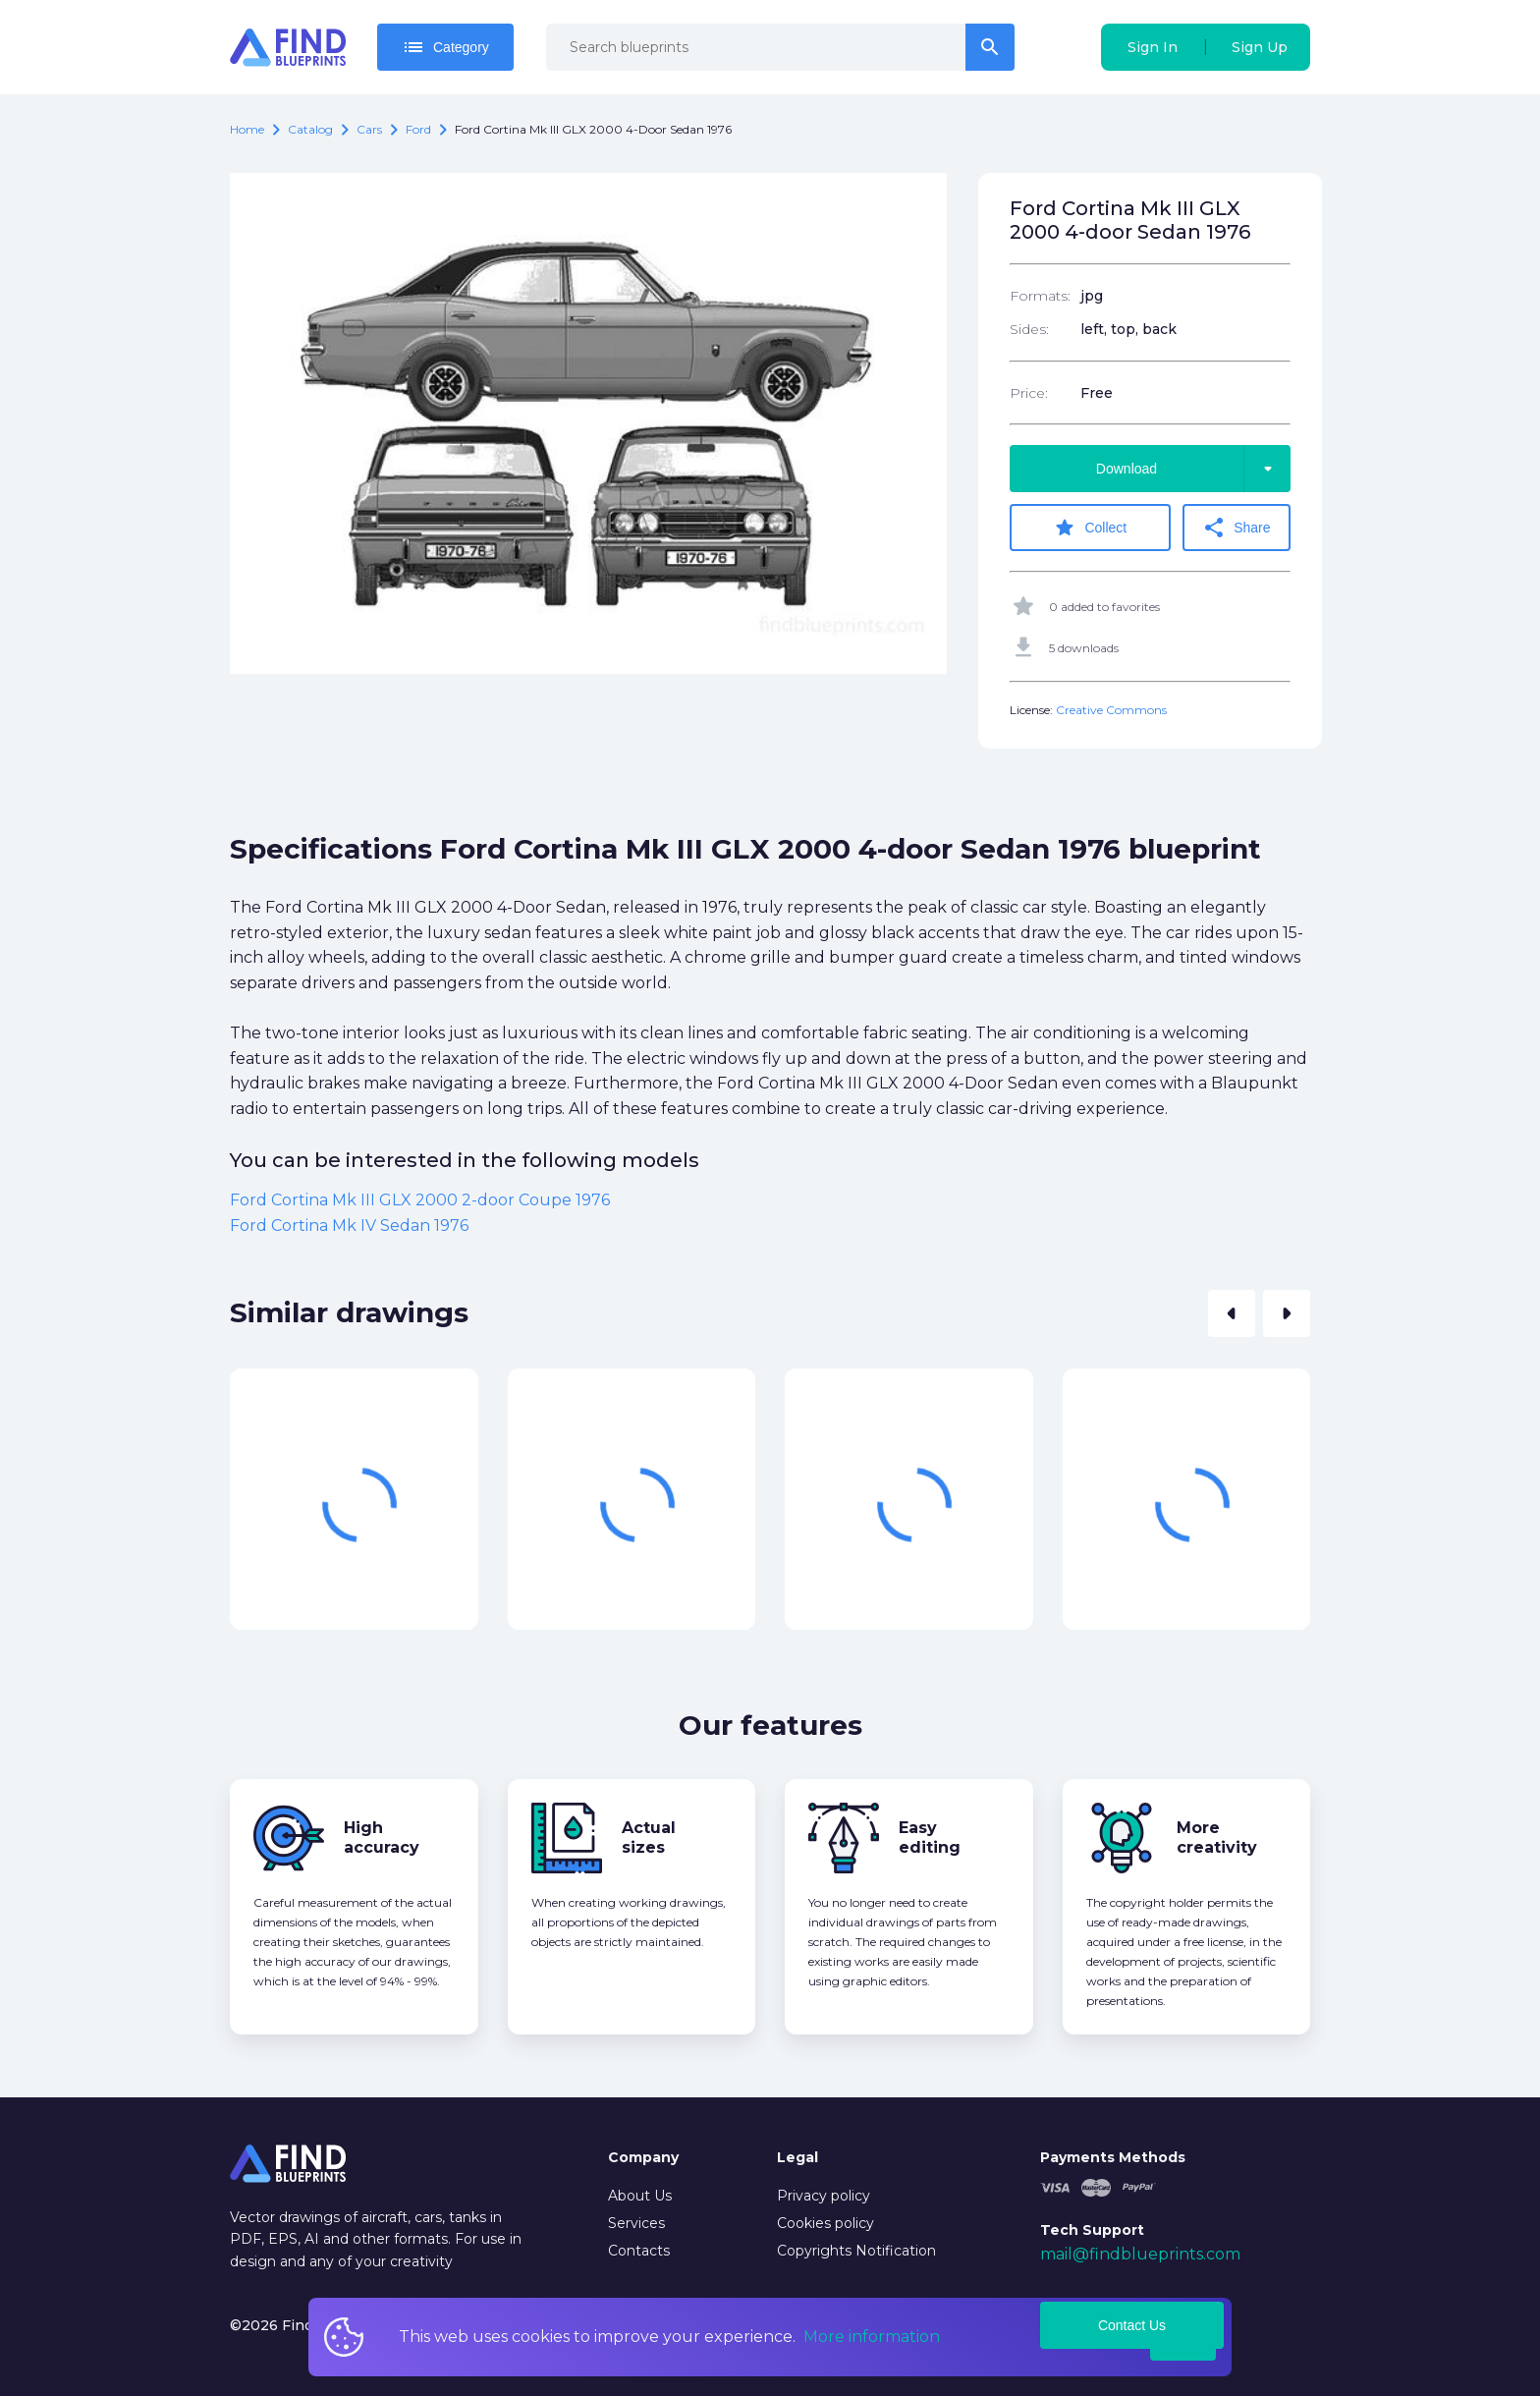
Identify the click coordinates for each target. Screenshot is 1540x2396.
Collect (1090, 527)
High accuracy (381, 1837)
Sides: (1029, 329)
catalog (310, 129)
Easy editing (930, 1837)
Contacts (639, 2250)
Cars (369, 129)
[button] (1231, 1313)
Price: (1029, 393)
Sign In (1153, 47)
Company (643, 2157)
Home (247, 129)
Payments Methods (1112, 2157)
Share (1236, 527)
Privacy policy (823, 2195)
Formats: (1040, 296)
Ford (418, 129)
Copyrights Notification (856, 2250)
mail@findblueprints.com (1140, 2254)
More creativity (1217, 1837)
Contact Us (1132, 2325)
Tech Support (1092, 2230)
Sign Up (1260, 47)
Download (1193, 468)
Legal (797, 2157)
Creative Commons (1111, 709)
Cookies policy (825, 2223)
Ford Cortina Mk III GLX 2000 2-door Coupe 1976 (420, 1200)
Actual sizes (649, 1837)
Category (445, 47)
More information (871, 2336)
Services (636, 2223)
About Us (640, 2195)
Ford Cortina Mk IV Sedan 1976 (349, 1225)
